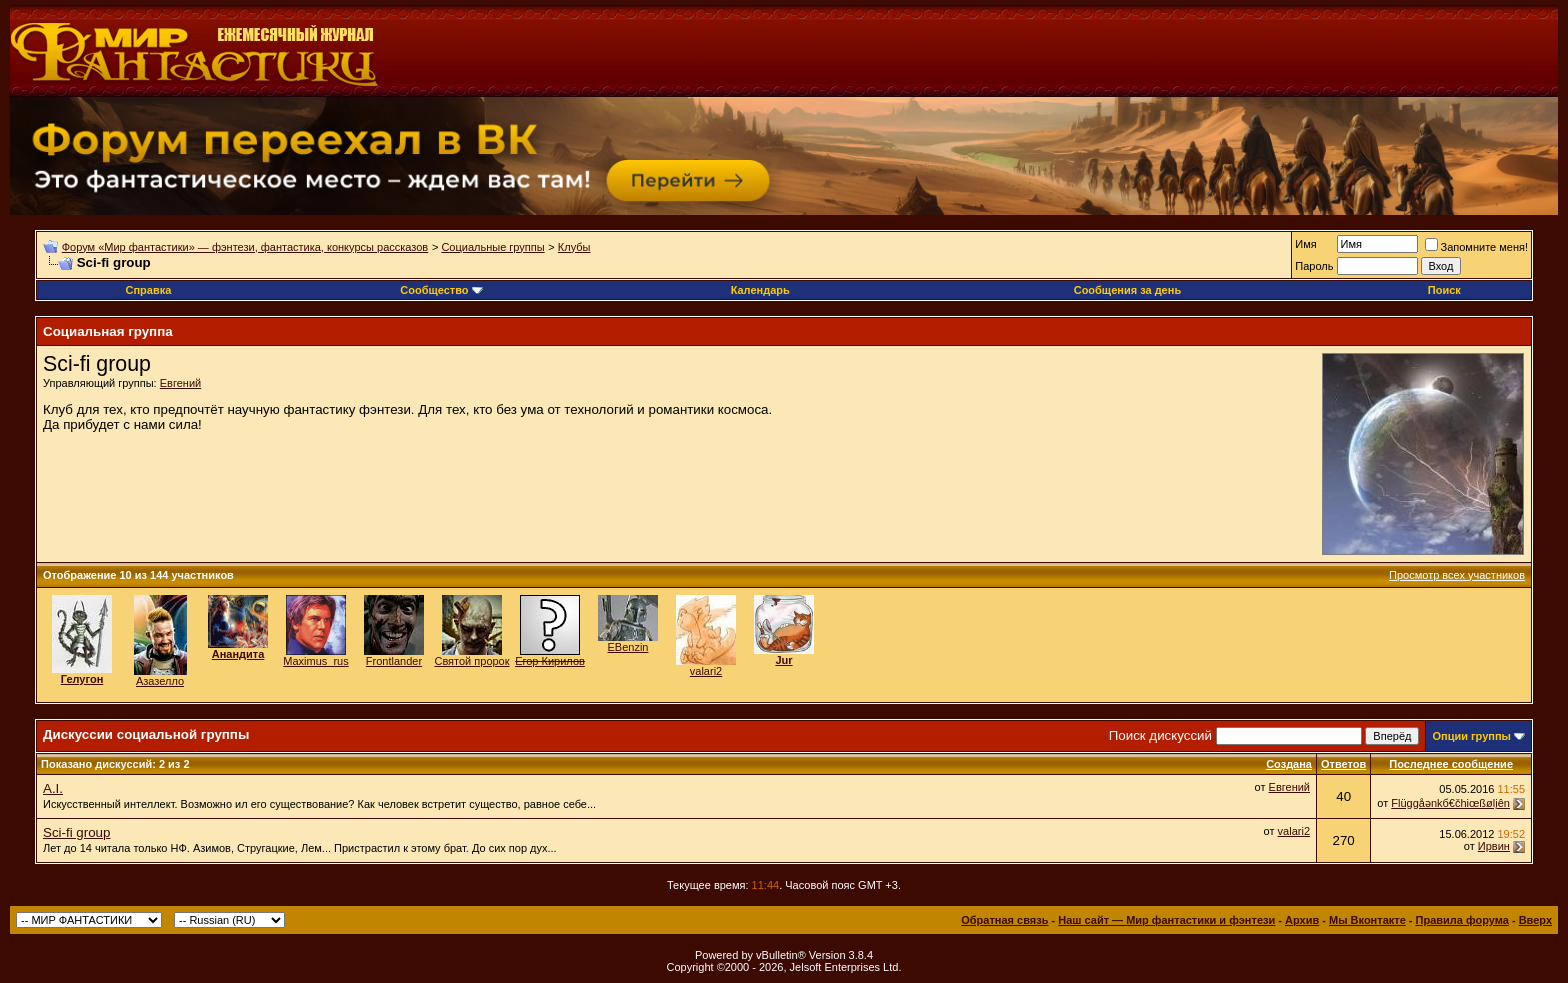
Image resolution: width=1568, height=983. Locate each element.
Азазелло (160, 681)
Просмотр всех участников (1457, 575)
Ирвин (1494, 846)
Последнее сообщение (1451, 764)
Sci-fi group (76, 832)
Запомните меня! (1476, 247)
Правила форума (1462, 920)
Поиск (1444, 290)
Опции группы (1471, 736)
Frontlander (394, 661)
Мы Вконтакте (1367, 920)
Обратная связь (1004, 920)
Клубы (574, 247)
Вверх (1535, 920)
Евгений (180, 383)
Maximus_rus (315, 661)
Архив (1302, 920)
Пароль (1314, 266)
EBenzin (628, 647)
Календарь (760, 290)
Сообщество (441, 290)
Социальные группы (492, 247)
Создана (1289, 764)
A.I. (53, 788)
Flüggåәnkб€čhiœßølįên (1450, 803)
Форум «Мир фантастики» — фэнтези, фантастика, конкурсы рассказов (245, 247)
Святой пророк (471, 661)
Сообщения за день (1127, 290)
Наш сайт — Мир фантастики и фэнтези (1166, 920)
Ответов (1343, 764)
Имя (1305, 244)
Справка (148, 290)
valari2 (706, 671)
